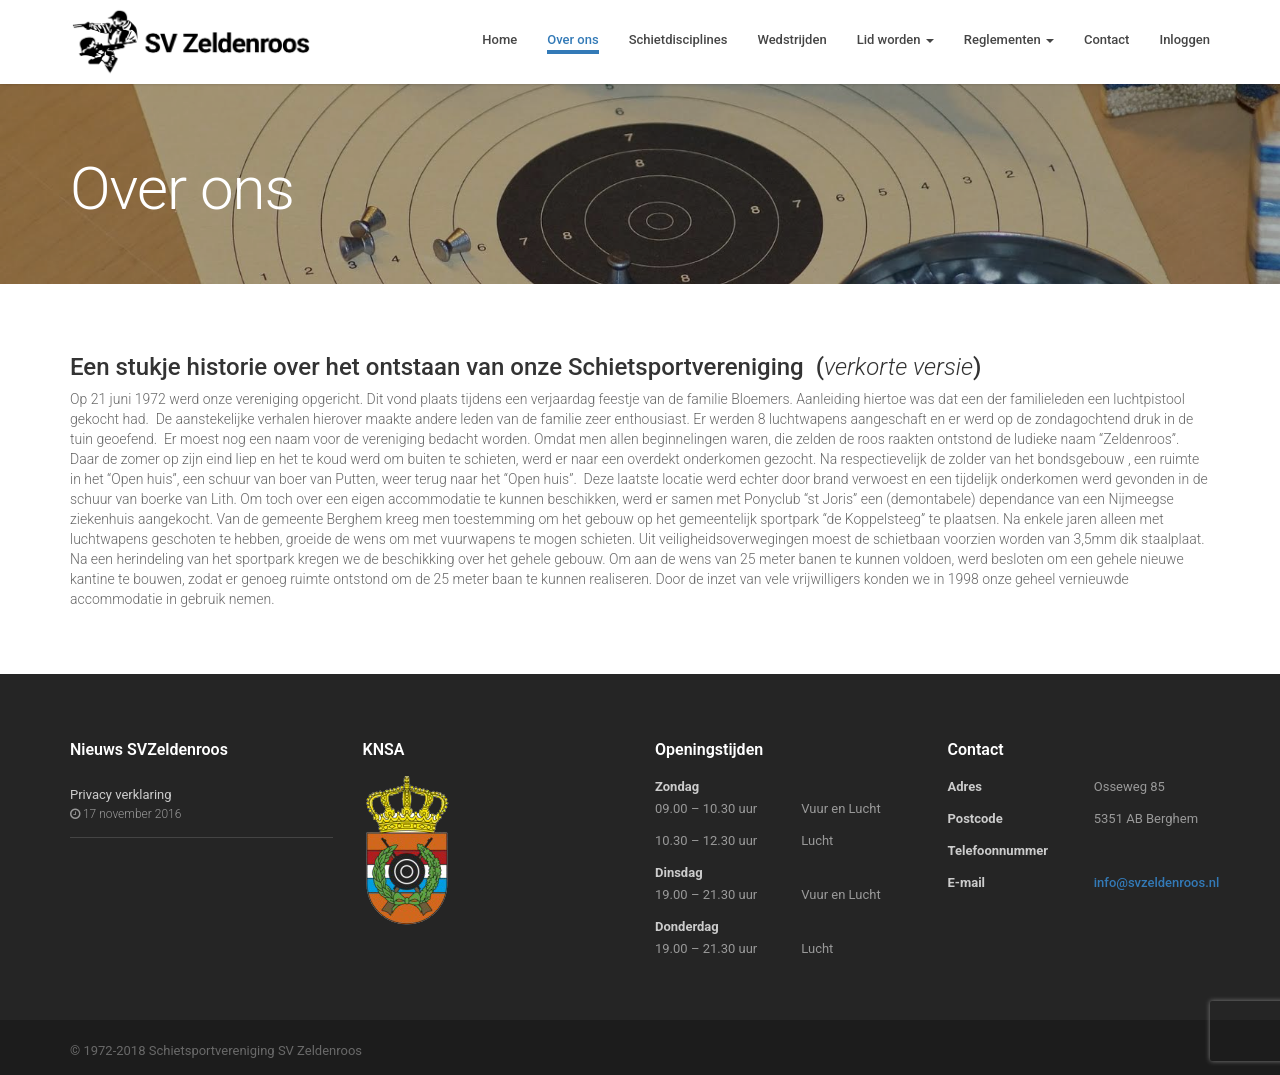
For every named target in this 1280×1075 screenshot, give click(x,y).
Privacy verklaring (121, 794)
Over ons (572, 39)
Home (499, 39)
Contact (1107, 39)
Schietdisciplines (678, 39)
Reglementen (1009, 39)
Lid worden (895, 39)
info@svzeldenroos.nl (1157, 882)
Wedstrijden (791, 39)
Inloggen (1184, 39)
